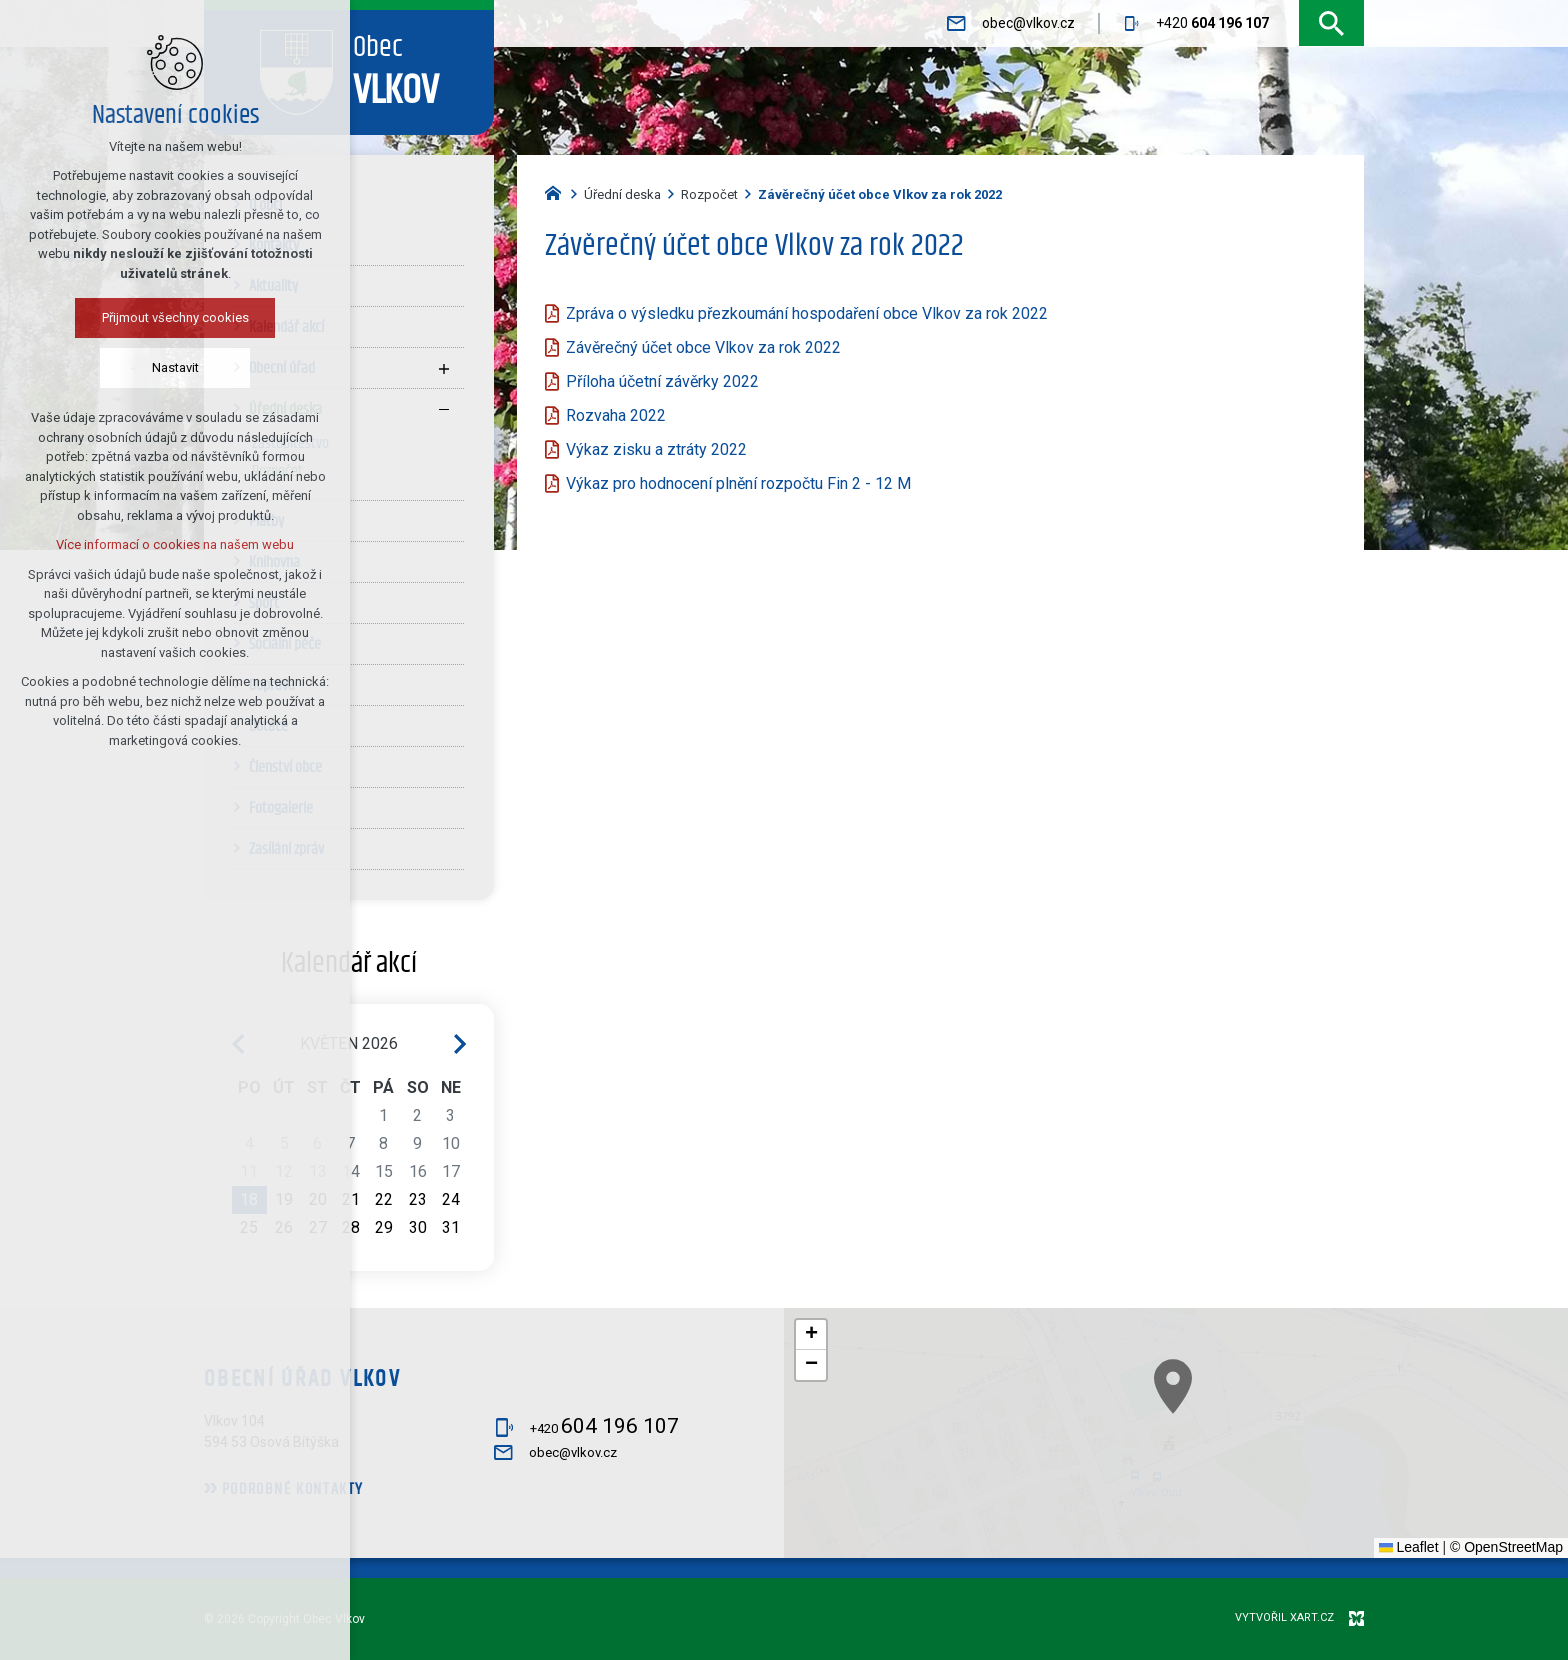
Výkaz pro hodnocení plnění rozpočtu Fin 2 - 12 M (740, 483)
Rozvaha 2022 (616, 415)
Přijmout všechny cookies (170, 317)
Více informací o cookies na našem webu (171, 544)
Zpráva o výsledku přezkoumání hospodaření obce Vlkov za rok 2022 (807, 313)
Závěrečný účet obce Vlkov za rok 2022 (703, 347)
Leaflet (1409, 1547)
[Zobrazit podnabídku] (444, 368)
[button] (1276, 1453)
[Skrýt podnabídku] (444, 409)
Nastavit (170, 367)
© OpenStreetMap (1506, 1547)
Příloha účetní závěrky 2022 (662, 381)
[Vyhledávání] (1331, 23)
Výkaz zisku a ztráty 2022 (656, 449)
